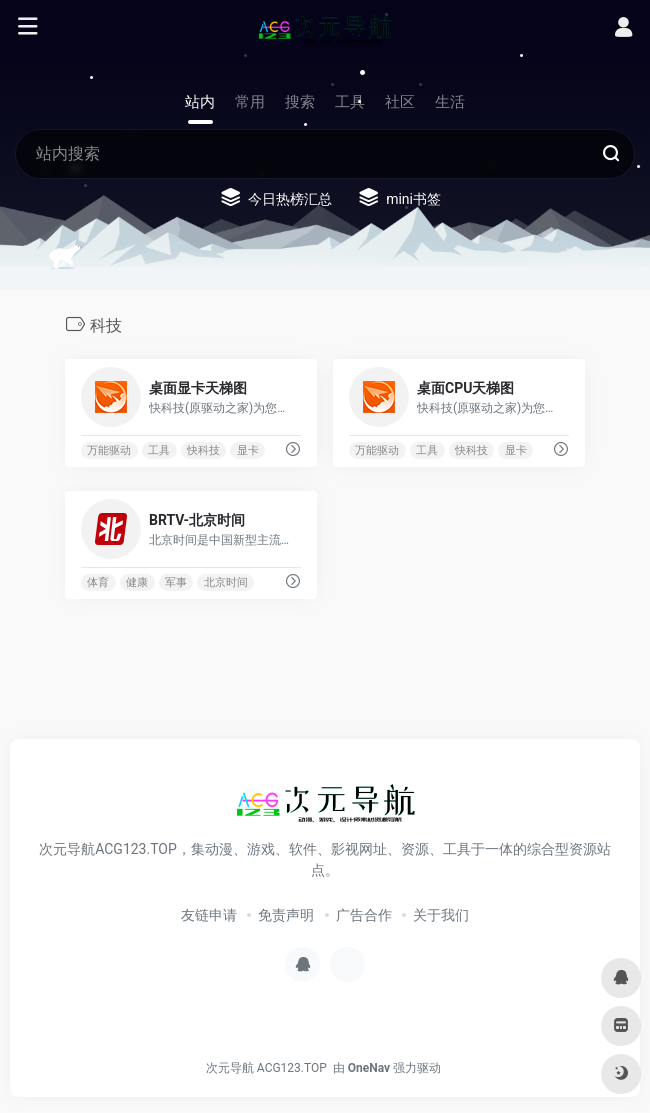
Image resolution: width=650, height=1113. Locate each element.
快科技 (203, 450)
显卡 (248, 450)
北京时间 (226, 582)
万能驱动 (109, 450)
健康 (137, 582)
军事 (176, 582)
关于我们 (441, 915)
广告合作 (364, 915)
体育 (98, 582)
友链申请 (209, 915)
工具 (159, 450)
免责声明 (286, 915)
